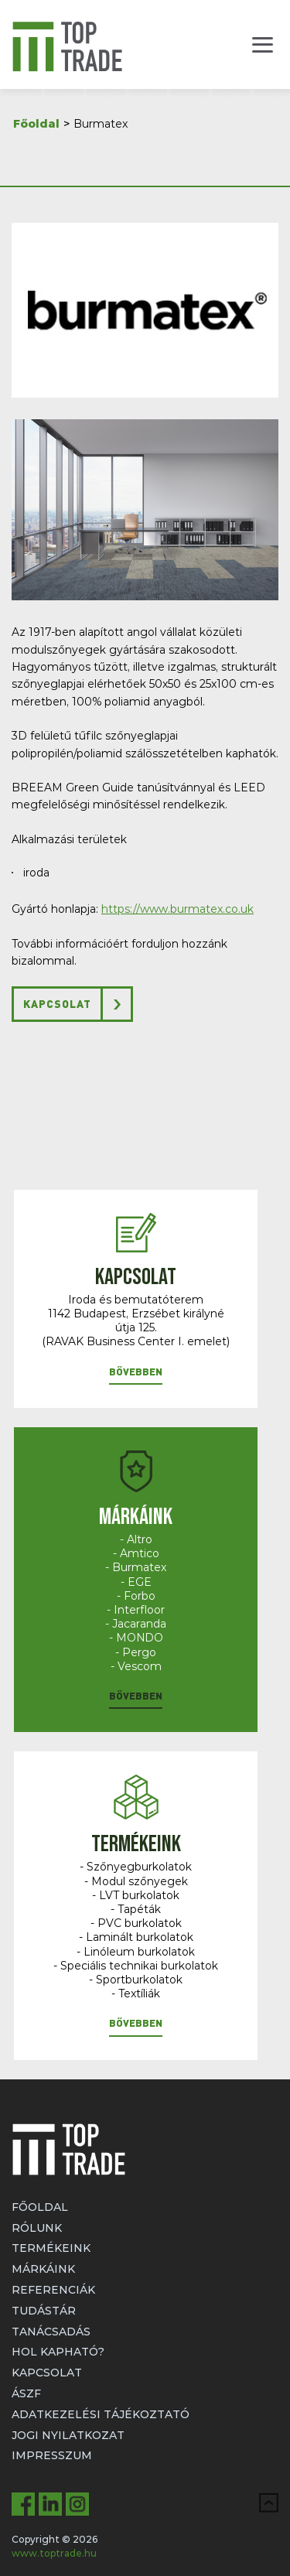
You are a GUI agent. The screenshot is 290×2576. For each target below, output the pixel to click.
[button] (135, 1375)
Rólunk (37, 2228)
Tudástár (44, 2311)
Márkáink (43, 2269)
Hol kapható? (58, 2352)
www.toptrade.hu (54, 2553)
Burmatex (100, 124)
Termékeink (51, 2248)
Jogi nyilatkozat (68, 2435)
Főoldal (36, 124)
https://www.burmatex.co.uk (177, 909)
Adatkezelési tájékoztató (100, 2414)
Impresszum (52, 2455)
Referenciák (53, 2290)
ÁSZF (26, 2393)
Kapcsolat (57, 1003)
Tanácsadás (51, 2332)
